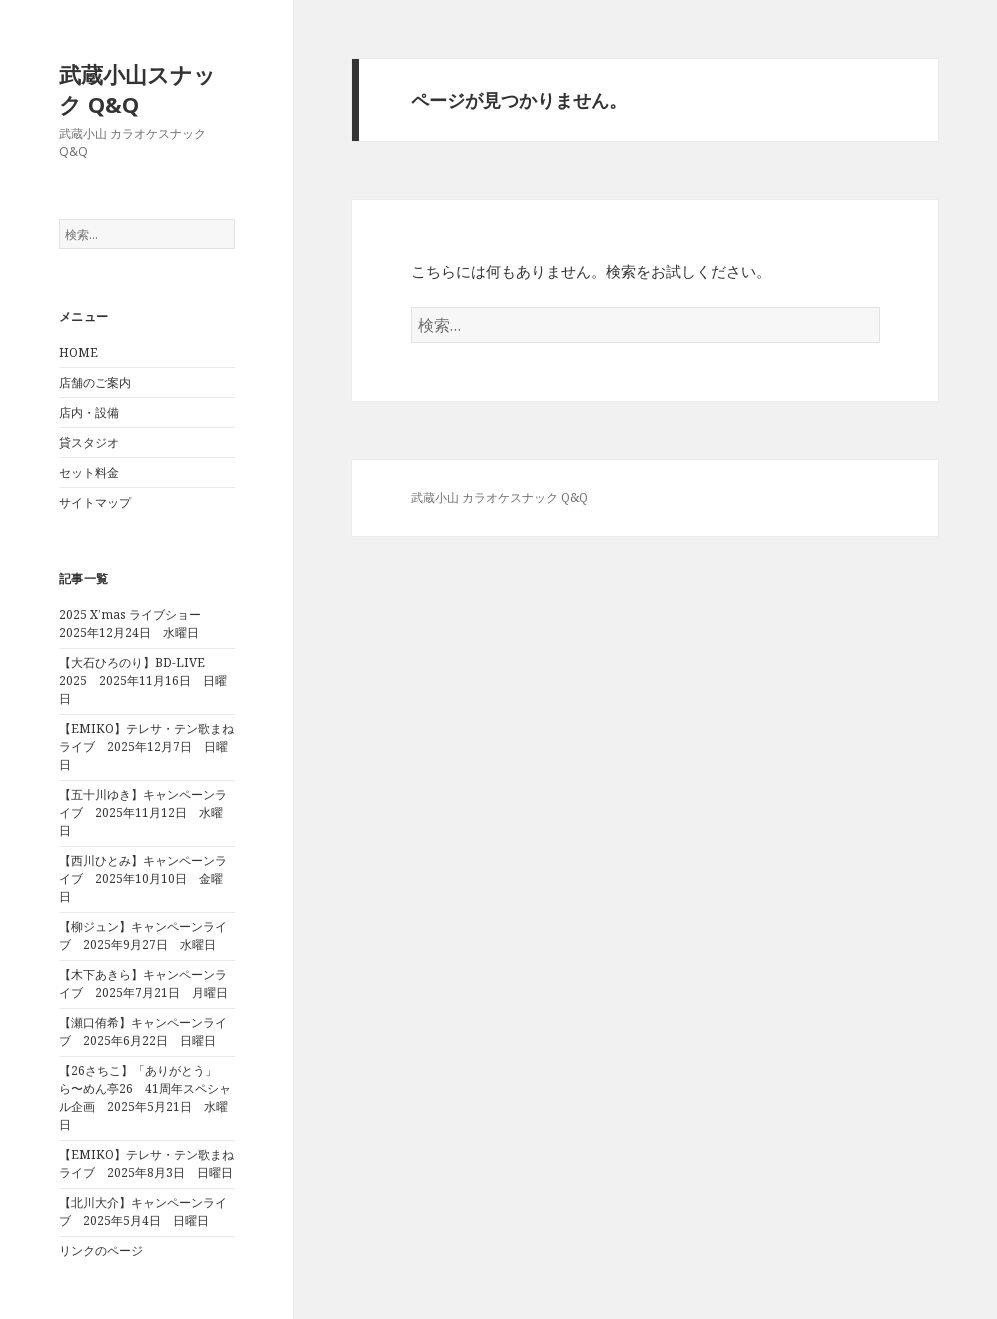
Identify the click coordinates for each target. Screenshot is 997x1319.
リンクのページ (101, 1250)
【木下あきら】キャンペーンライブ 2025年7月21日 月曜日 (143, 983)
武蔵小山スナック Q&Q (137, 89)
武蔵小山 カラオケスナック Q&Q (499, 497)
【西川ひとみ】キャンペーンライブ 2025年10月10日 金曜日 (143, 878)
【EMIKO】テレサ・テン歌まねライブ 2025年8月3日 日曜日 (146, 1163)
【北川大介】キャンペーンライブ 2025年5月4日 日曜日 (143, 1211)
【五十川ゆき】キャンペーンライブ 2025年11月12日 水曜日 (143, 812)
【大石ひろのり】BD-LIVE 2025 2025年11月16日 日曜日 (143, 680)
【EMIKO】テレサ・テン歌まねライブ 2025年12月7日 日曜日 (146, 746)
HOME (78, 352)
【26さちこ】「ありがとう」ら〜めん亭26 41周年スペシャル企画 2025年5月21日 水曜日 (145, 1097)
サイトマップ (95, 502)
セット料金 (89, 472)
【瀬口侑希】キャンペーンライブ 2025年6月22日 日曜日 (143, 1031)
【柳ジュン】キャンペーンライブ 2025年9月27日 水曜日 (143, 935)
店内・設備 (89, 412)
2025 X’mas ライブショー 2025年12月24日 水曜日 (136, 623)
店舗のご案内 (95, 382)
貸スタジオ (89, 442)
